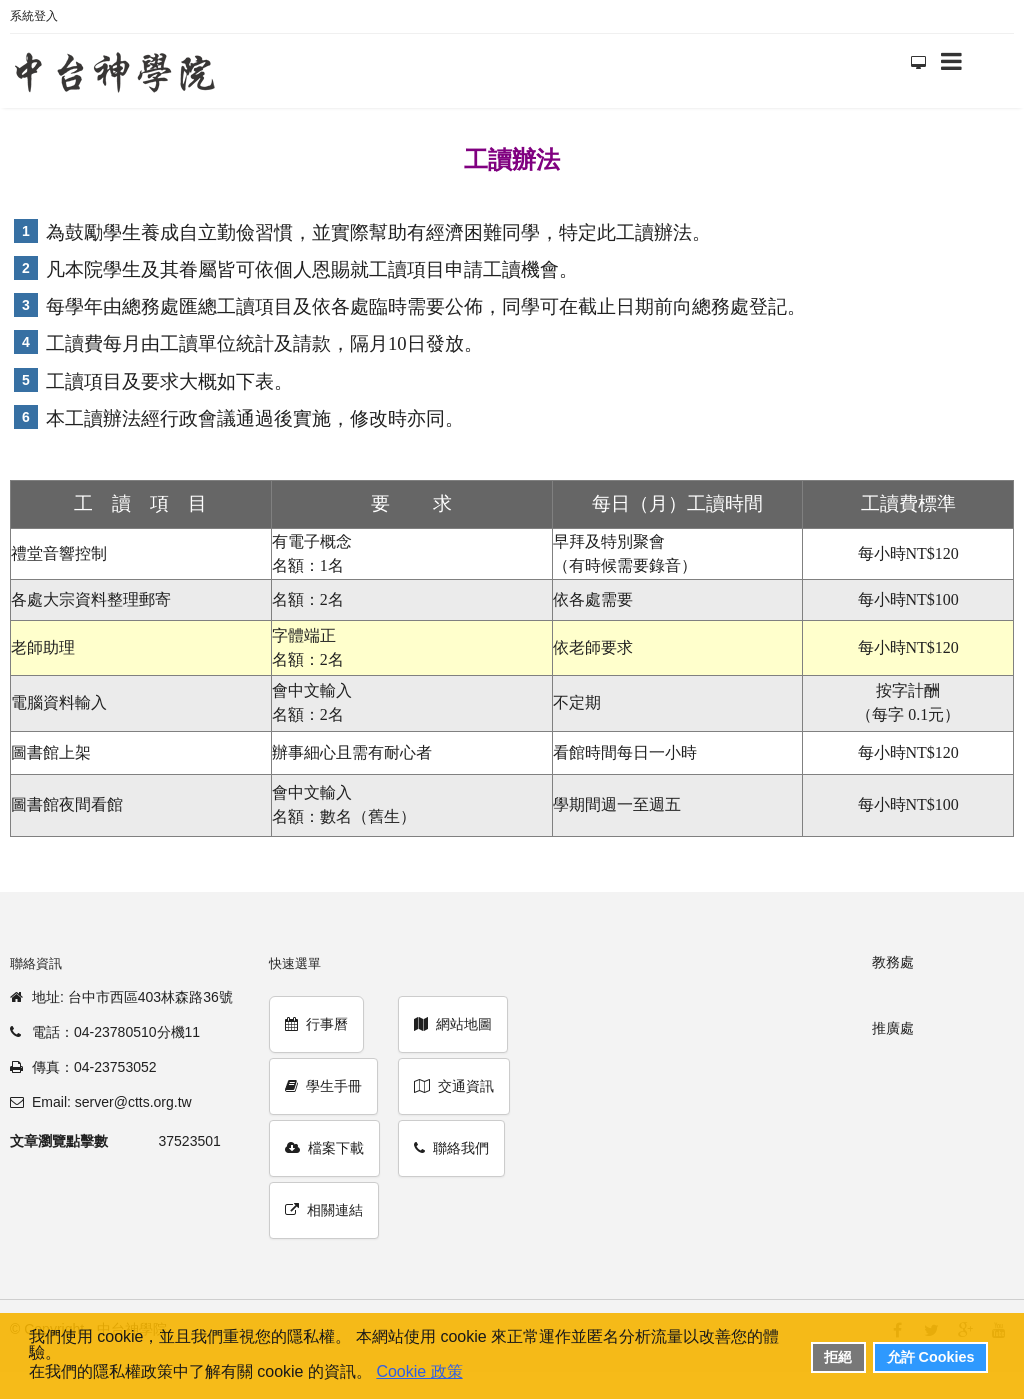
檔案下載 (324, 1148)
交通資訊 (454, 1086)
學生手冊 (323, 1086)
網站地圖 (453, 1024)
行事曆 (316, 1024)
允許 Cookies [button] (931, 1357)
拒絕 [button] (838, 1357)
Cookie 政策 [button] (419, 1371)
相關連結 (324, 1210)
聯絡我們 (451, 1148)
